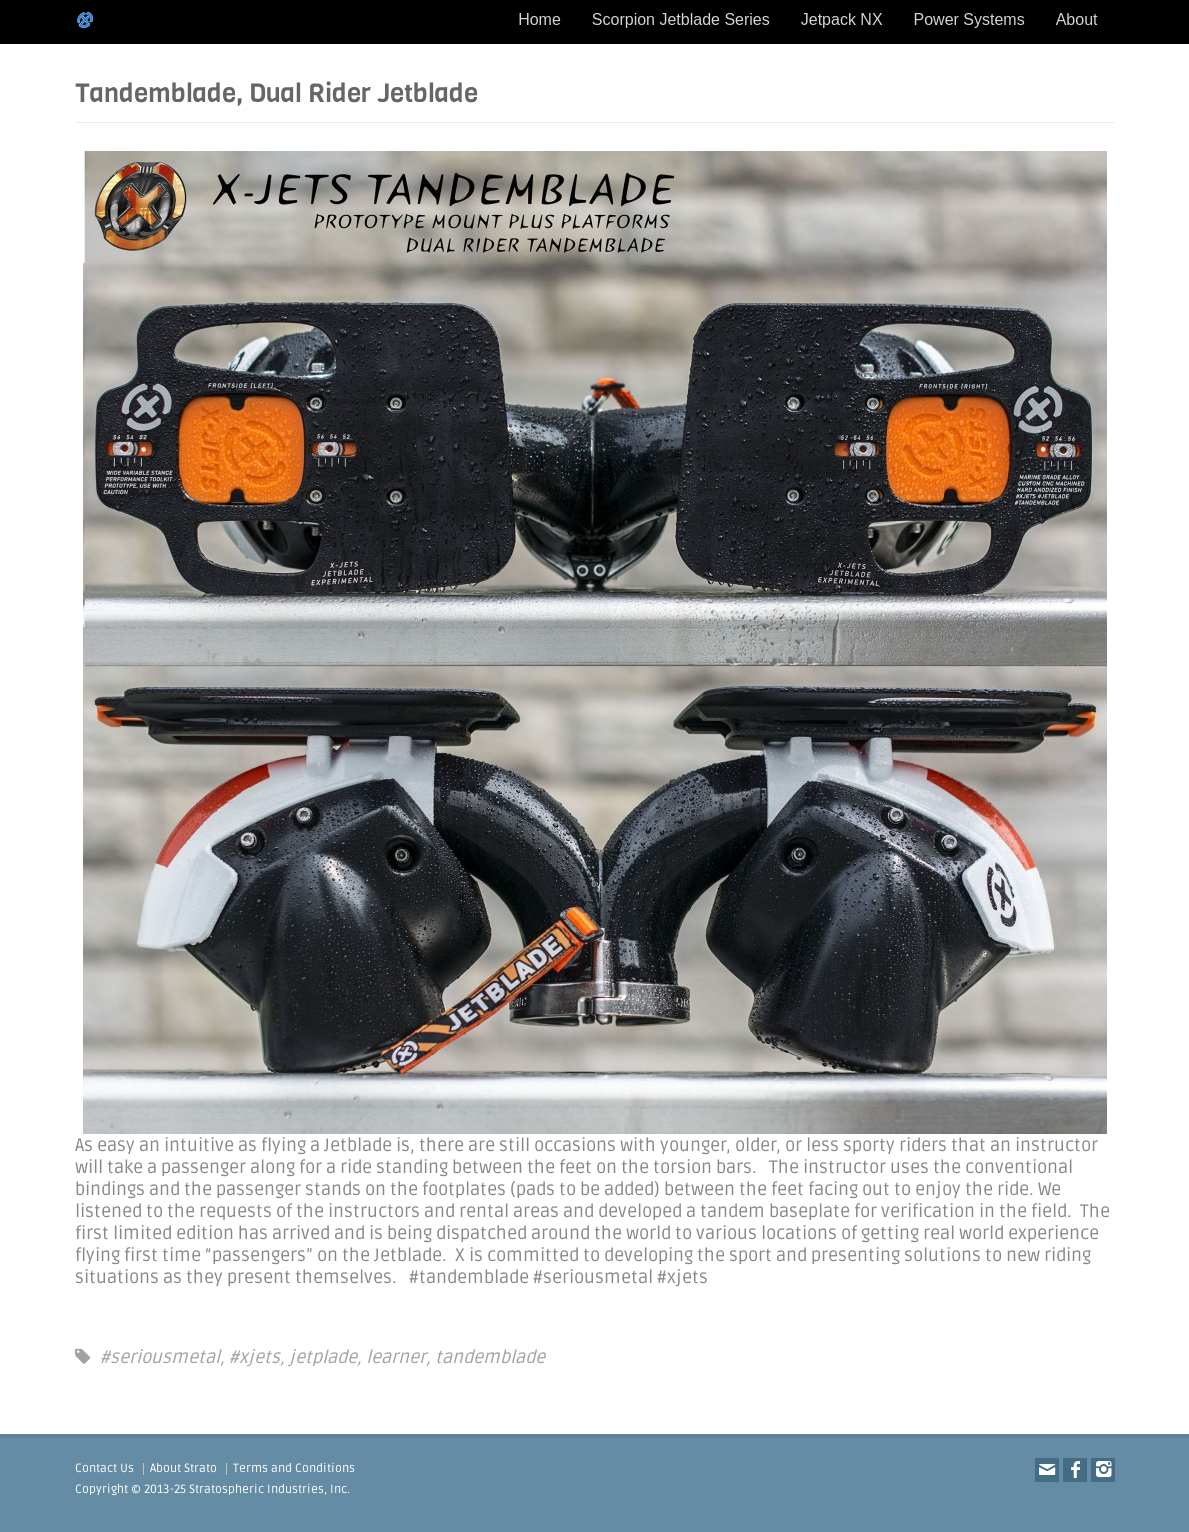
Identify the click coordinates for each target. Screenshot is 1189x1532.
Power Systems (969, 19)
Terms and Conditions (294, 1468)
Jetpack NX (842, 19)
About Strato (183, 1468)
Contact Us (104, 1468)
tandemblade (490, 1357)
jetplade (323, 1357)
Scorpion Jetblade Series (681, 19)
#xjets (254, 1357)
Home (539, 19)
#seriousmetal (160, 1357)
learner (396, 1357)
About (1077, 19)
